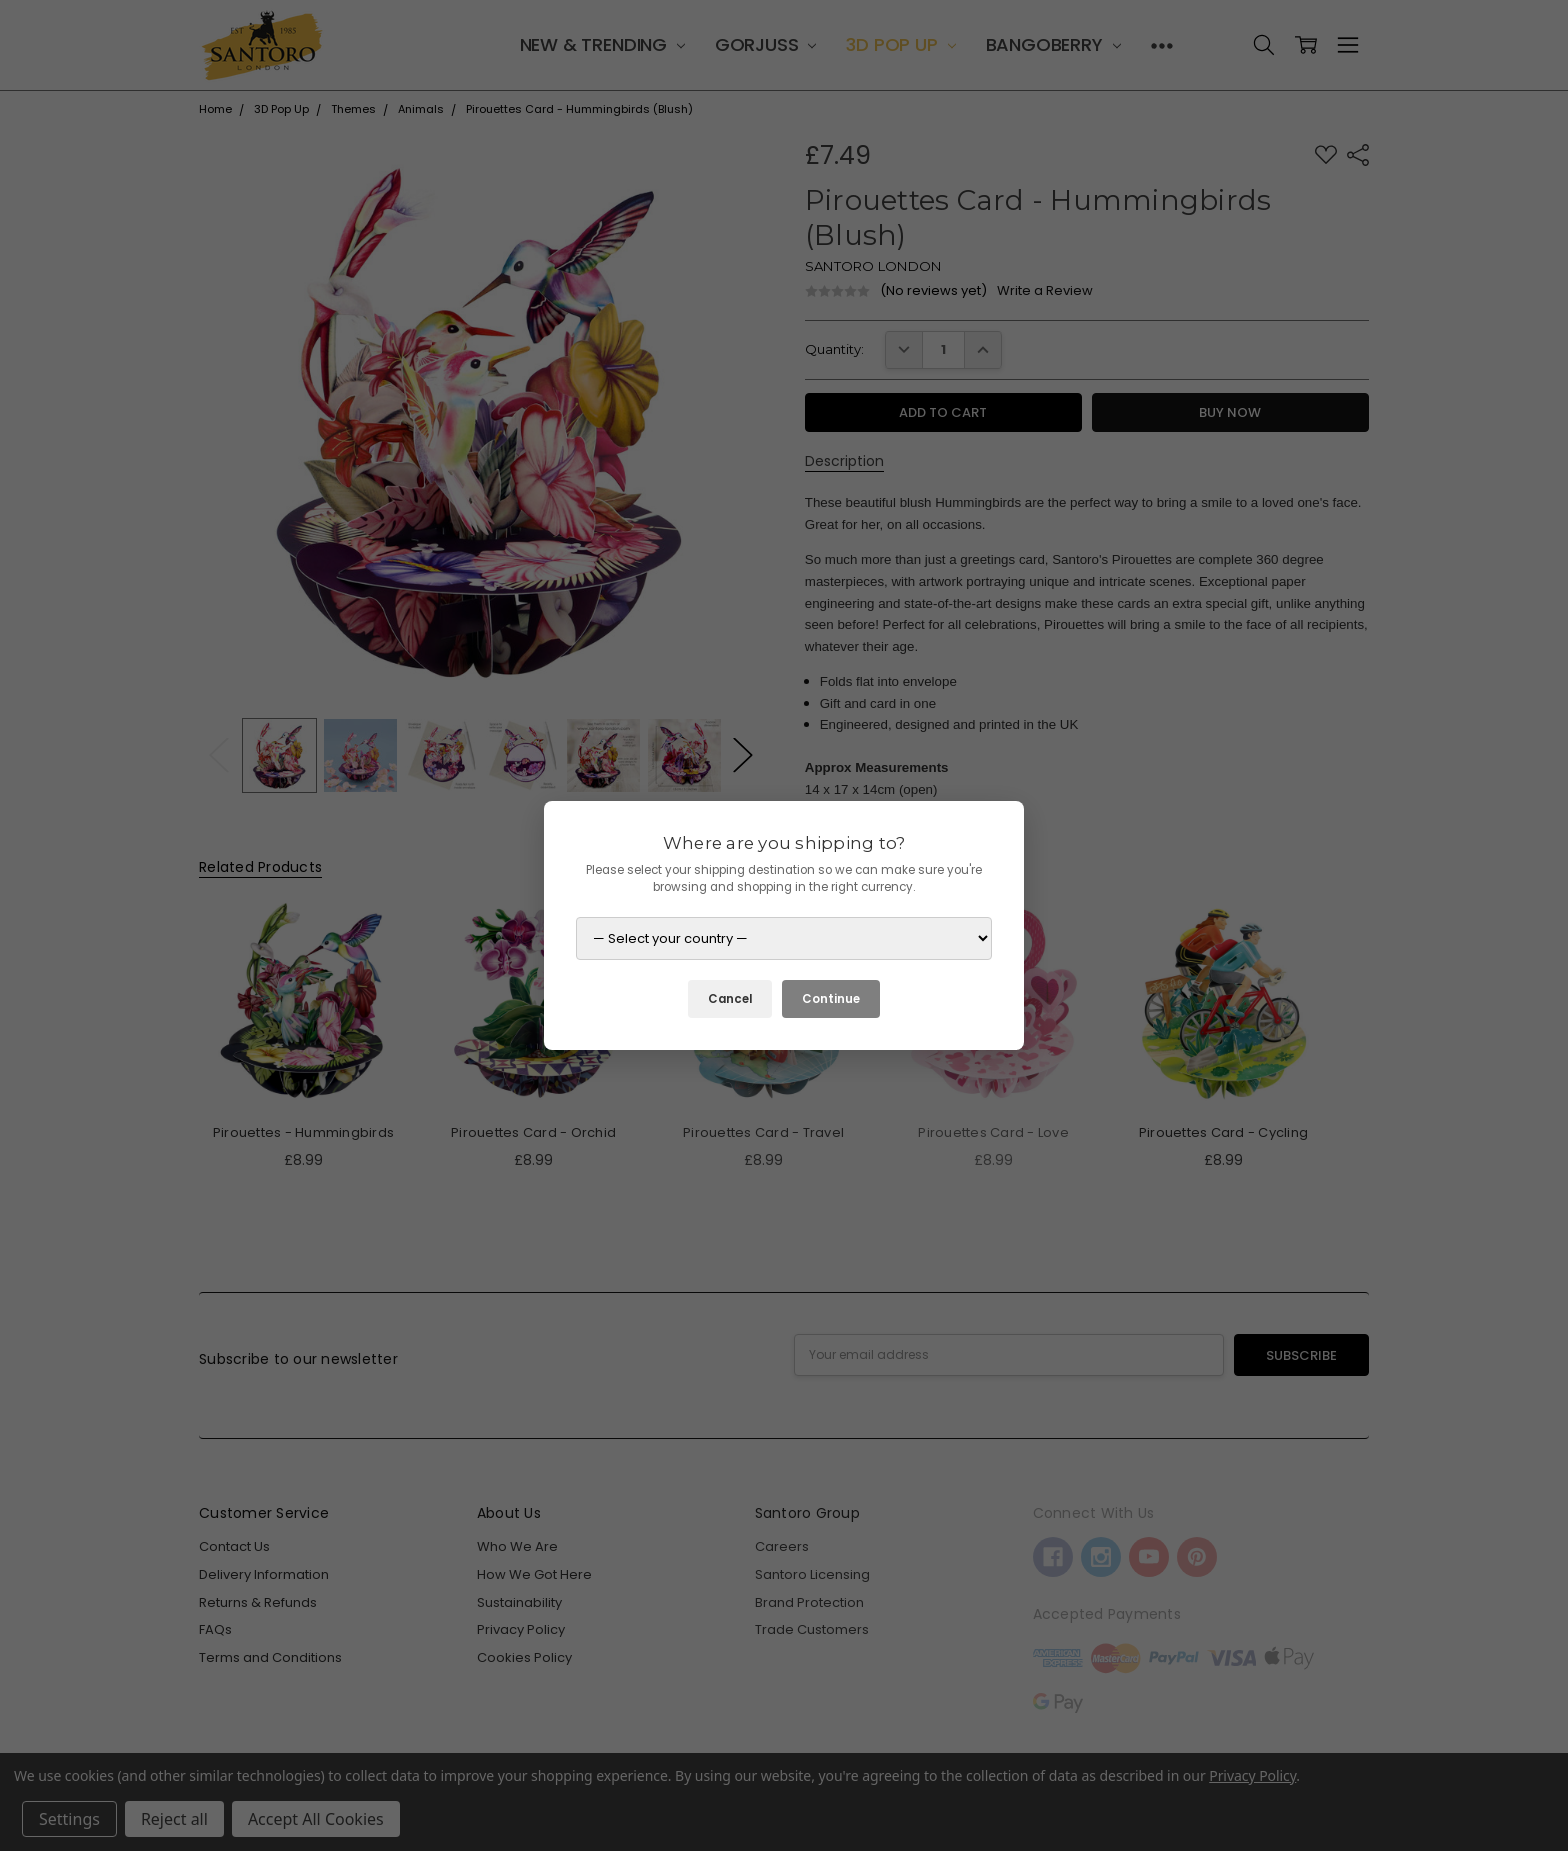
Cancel (730, 999)
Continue (831, 999)
